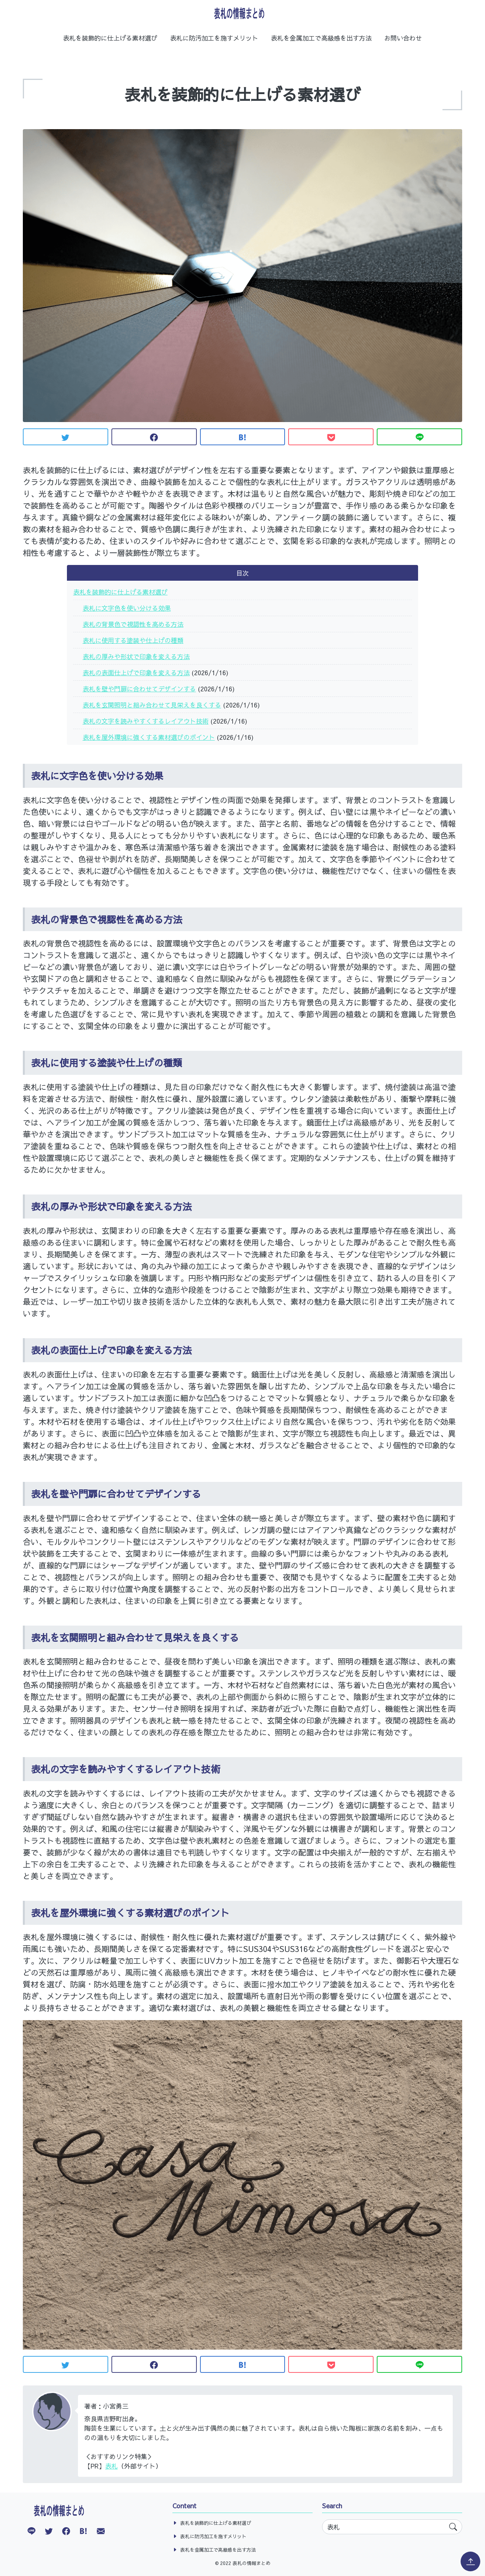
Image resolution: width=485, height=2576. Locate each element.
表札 (111, 2465)
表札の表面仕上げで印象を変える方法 (136, 672)
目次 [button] (242, 573)
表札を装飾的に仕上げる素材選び (110, 37)
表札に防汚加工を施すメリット (214, 37)
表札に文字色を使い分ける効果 (127, 608)
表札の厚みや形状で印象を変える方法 (136, 656)
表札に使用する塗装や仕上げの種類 (133, 640)
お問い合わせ (403, 37)
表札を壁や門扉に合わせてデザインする (139, 688)
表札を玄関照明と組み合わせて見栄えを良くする (152, 704)
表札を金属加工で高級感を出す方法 (321, 37)
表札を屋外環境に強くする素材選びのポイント (149, 737)
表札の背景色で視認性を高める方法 (133, 624)
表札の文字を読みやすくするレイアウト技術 (146, 721)
